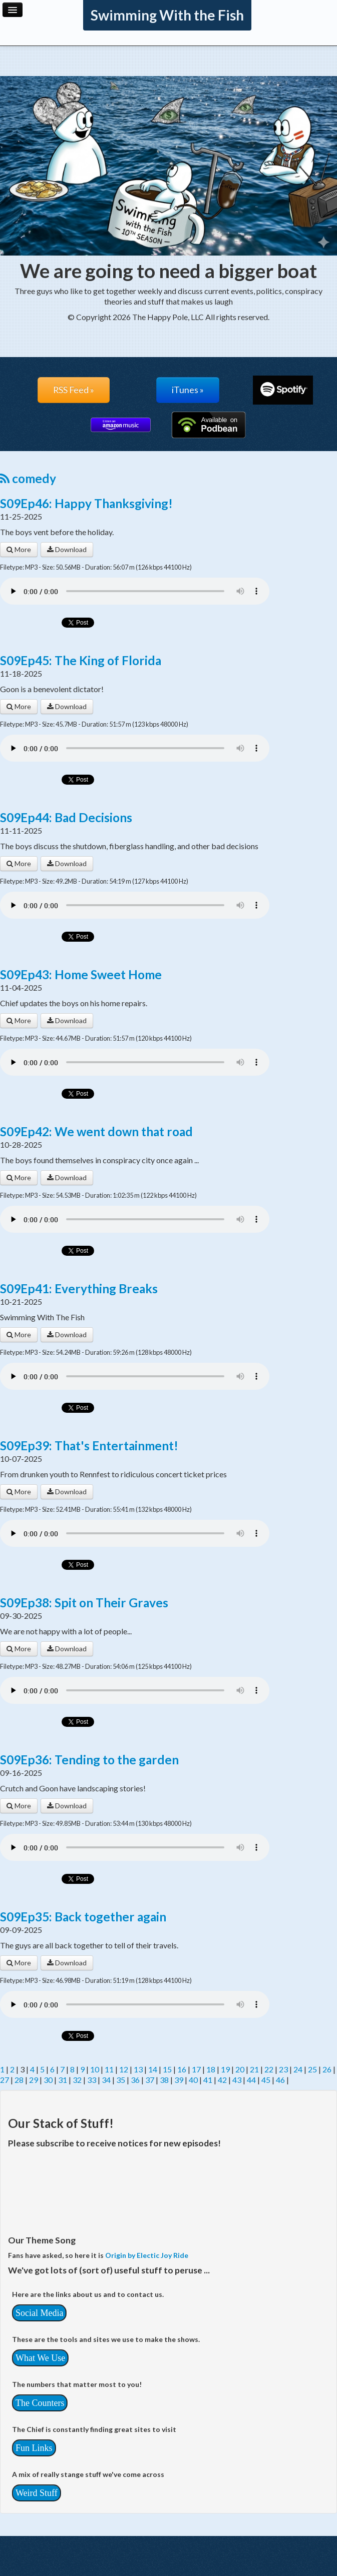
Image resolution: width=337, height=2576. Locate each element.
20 (239, 2069)
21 (254, 2069)
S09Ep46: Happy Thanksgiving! (86, 503)
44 (251, 2079)
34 (106, 2079)
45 (265, 2079)
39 (178, 2079)
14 (152, 2069)
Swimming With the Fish (167, 15)
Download (67, 549)
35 (120, 2079)
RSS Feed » (73, 390)
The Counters (40, 2403)
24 (297, 2069)
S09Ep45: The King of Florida (80, 660)
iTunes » (188, 390)
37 (149, 2079)
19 (225, 2069)
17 (196, 2069)
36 (135, 2079)
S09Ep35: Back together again (83, 1916)
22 (268, 2069)
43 (236, 2079)
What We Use (40, 2358)
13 (138, 2069)
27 (4, 2079)
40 (193, 2079)
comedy (28, 478)
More (19, 549)
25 (312, 2069)
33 (91, 2079)
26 (326, 2069)
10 (94, 2069)
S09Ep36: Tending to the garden (89, 1759)
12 (123, 2069)
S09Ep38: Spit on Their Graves (84, 1602)
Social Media (39, 2313)
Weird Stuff (37, 2493)
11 (109, 2069)
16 (181, 2069)
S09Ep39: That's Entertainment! (89, 1445)
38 (164, 2079)
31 (62, 2079)
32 (77, 2079)
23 (283, 2069)
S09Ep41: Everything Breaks (79, 1288)
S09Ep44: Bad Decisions (66, 817)
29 (33, 2079)
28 (19, 2079)
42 (222, 2079)
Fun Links (34, 2448)
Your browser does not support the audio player (134, 591)
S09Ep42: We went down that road (96, 1131)
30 (48, 2079)
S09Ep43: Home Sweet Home (81, 974)
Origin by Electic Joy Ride (146, 2255)
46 (280, 2079)
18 (210, 2069)
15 (167, 2069)
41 (207, 2079)
